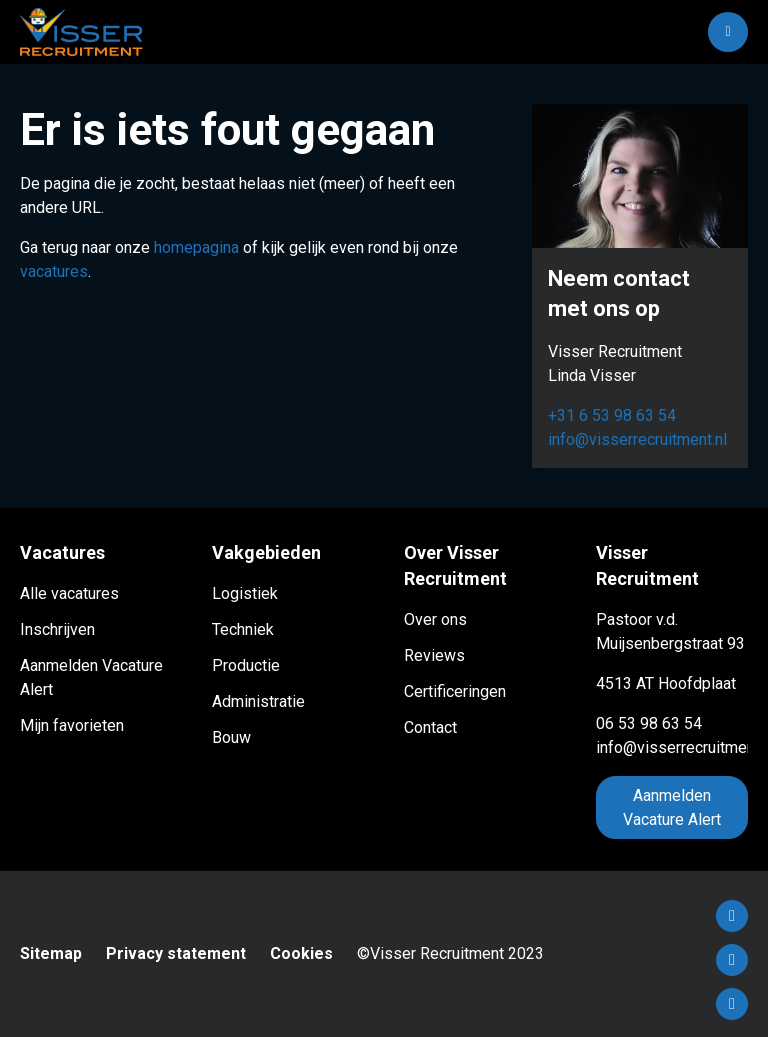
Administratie (258, 701)
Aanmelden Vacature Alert (672, 807)
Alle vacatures (69, 593)
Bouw (231, 737)
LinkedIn (732, 960)
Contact (430, 727)
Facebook (732, 916)
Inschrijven (57, 629)
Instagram (732, 1004)
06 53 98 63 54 (649, 723)
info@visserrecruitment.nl (637, 439)
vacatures (54, 271)
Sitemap (51, 953)
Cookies (301, 953)
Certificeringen (455, 691)
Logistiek (245, 593)
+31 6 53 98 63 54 (612, 415)
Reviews (434, 655)
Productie (246, 665)
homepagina (196, 247)
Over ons (435, 619)
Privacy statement (176, 953)
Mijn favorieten (72, 725)
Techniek (243, 629)
